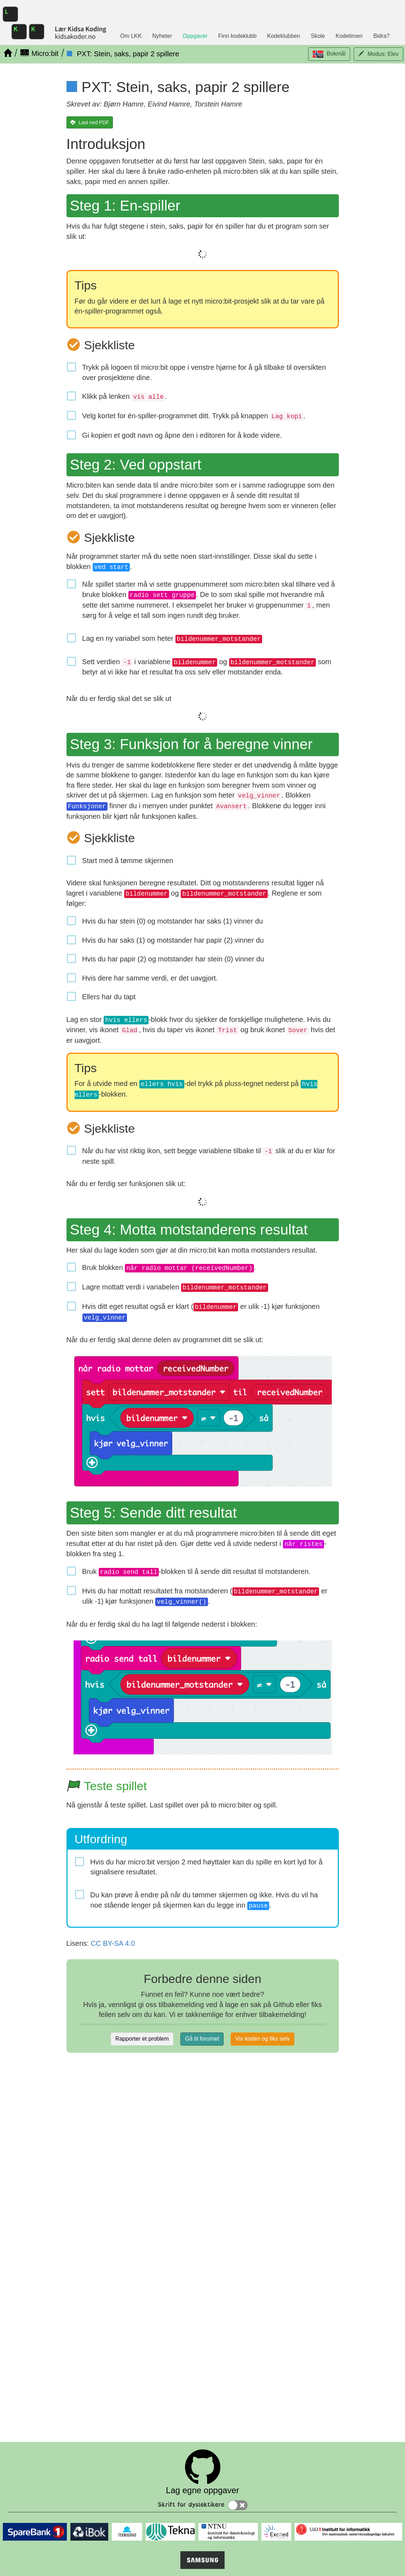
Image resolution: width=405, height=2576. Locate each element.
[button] (329, 54)
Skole (318, 36)
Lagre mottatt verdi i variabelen (175, 1287)
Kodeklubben (283, 36)
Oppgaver (195, 36)
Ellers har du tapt (109, 997)
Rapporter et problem (142, 2039)
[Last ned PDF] (89, 122)
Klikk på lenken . (124, 396)
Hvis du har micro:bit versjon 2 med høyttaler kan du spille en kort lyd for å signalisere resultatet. (207, 1867)
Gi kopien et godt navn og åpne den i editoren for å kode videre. (182, 435)
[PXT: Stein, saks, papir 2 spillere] (123, 54)
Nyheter (162, 36)
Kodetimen (349, 36)
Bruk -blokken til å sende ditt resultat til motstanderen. (196, 1572)
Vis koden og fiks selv (262, 2039)
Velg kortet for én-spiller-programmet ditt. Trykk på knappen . (194, 416)
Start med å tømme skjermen (127, 860)
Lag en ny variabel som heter (172, 638)
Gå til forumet (202, 2039)
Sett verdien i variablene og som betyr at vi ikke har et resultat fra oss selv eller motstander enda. (206, 667)
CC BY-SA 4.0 (113, 1943)
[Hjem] (8, 53)
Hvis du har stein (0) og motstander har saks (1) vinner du (172, 921)
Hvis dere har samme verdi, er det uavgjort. (150, 978)
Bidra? (381, 36)
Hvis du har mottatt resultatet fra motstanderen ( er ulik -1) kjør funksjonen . (205, 1596)
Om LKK (130, 36)
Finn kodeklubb (237, 36)
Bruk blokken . (169, 1268)
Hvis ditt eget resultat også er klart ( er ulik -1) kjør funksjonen (201, 1312)
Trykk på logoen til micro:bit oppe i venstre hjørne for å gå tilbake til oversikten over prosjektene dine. (204, 372)
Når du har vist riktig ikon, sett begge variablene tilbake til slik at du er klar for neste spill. (208, 1156)
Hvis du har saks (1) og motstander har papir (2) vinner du (173, 940)
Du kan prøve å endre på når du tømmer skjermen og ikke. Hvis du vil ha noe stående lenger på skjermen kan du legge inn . (204, 1900)
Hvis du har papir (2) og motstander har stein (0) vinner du (173, 959)
